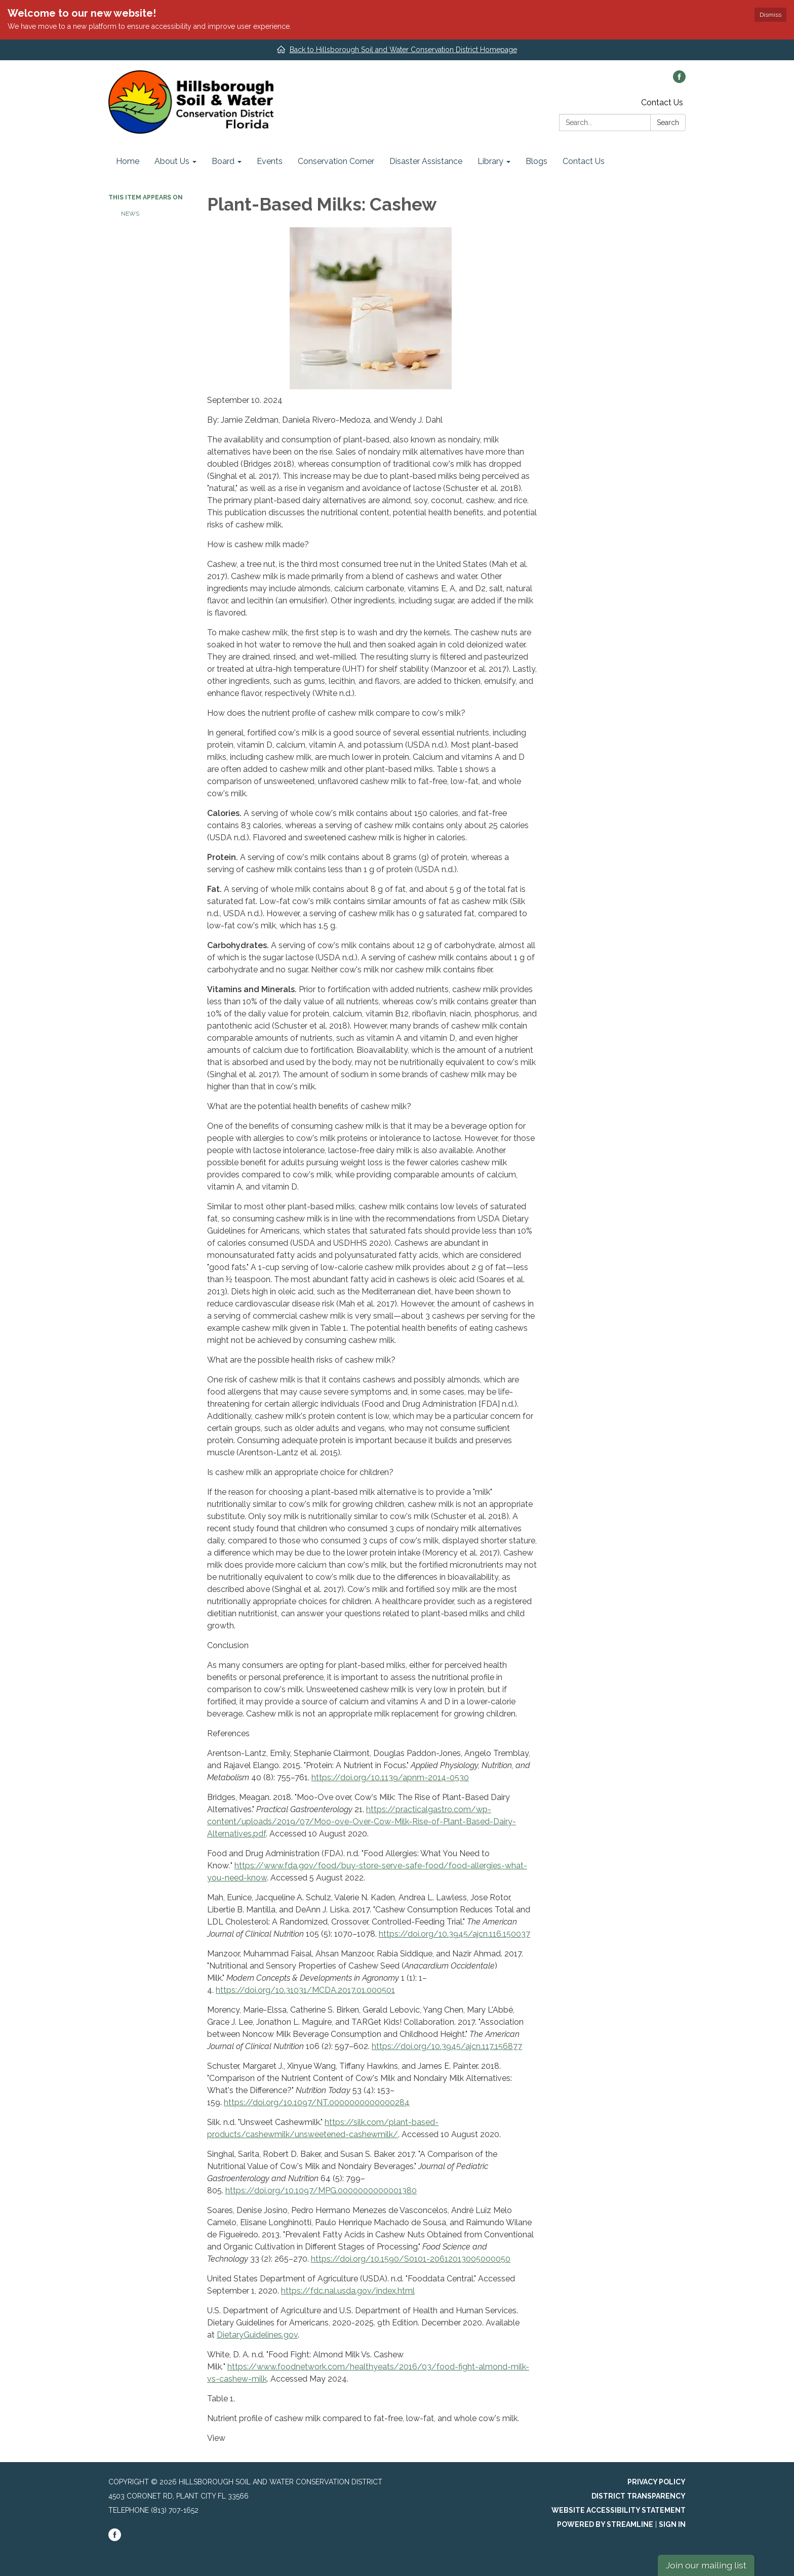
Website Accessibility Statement (618, 2510)
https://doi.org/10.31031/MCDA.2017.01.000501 (305, 1990)
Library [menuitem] (490, 161)
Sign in (672, 2524)
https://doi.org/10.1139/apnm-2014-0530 (390, 1777)
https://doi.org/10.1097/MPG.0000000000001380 (321, 2190)
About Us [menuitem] (171, 161)
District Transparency (638, 2496)
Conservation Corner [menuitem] (336, 161)
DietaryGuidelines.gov (257, 2335)
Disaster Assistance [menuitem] (425, 161)
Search (668, 122)
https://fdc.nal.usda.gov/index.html (348, 2291)
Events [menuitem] (270, 161)
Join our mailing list (706, 2565)
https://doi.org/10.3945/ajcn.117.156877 (447, 2046)
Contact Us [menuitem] (584, 161)
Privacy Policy (656, 2482)
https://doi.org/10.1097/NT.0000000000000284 (317, 2102)
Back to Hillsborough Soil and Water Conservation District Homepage (403, 50)
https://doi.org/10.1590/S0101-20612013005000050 (410, 2259)
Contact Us (662, 102)
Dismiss (770, 14)
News (130, 213)
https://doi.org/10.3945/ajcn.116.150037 (454, 1934)
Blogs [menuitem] (536, 161)
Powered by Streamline (605, 2524)
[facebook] (679, 80)
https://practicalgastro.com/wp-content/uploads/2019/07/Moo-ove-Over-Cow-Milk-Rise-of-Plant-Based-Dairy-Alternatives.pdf (361, 1821)
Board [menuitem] (223, 161)
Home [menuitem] (127, 161)
